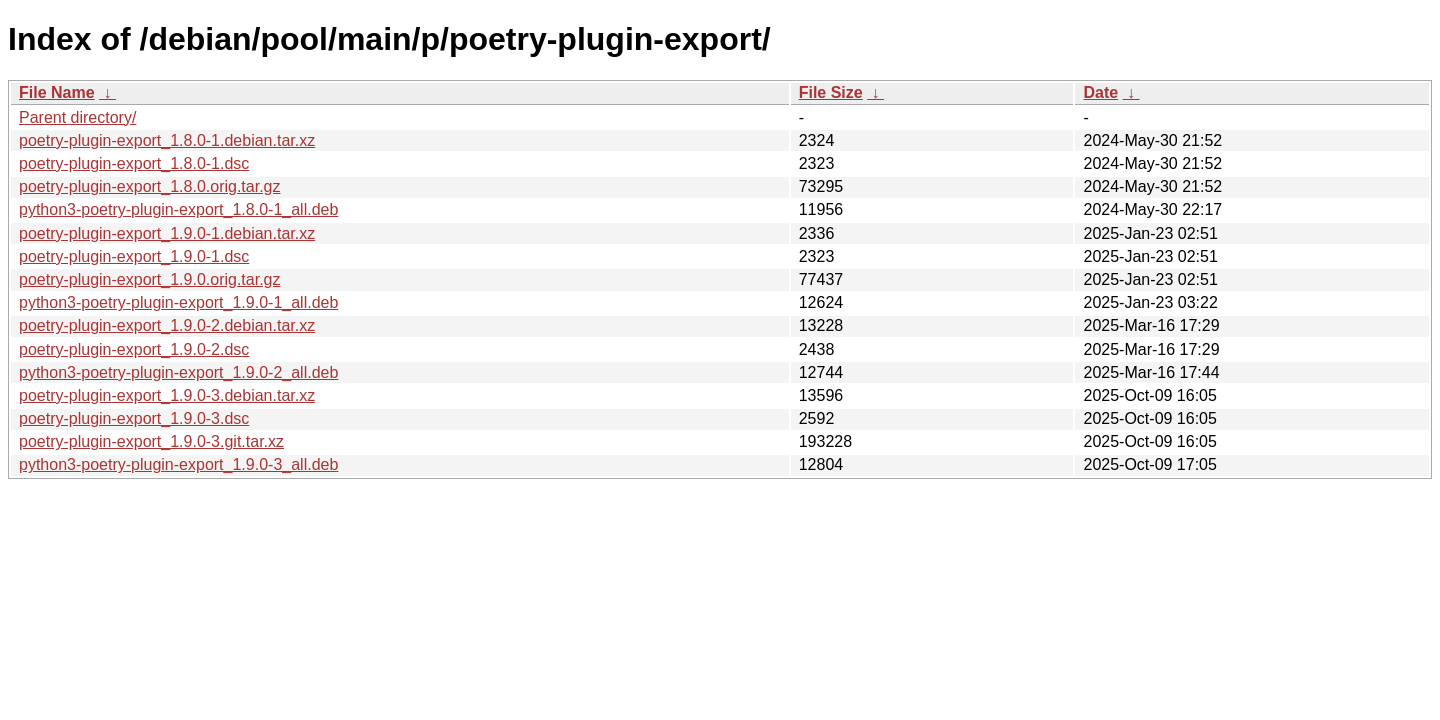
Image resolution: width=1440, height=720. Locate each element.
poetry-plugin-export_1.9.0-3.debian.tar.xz (167, 395)
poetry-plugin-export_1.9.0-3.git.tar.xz (151, 441)
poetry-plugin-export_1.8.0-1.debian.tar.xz (167, 140)
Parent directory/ (77, 117)
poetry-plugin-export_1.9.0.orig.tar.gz (149, 279)
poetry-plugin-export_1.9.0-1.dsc (134, 256)
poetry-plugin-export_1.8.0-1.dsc (134, 163)
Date (1100, 92)
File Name (57, 92)
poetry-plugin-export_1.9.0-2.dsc (134, 349)
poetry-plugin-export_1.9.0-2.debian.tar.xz (167, 325)
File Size (831, 92)
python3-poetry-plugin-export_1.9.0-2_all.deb (178, 372)
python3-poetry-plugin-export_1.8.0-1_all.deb (178, 209)
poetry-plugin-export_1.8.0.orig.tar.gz (149, 186)
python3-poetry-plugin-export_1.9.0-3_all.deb (178, 464)
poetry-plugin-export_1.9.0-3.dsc (134, 418)
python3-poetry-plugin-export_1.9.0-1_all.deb (178, 302)
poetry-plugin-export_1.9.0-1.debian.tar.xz (167, 233)
